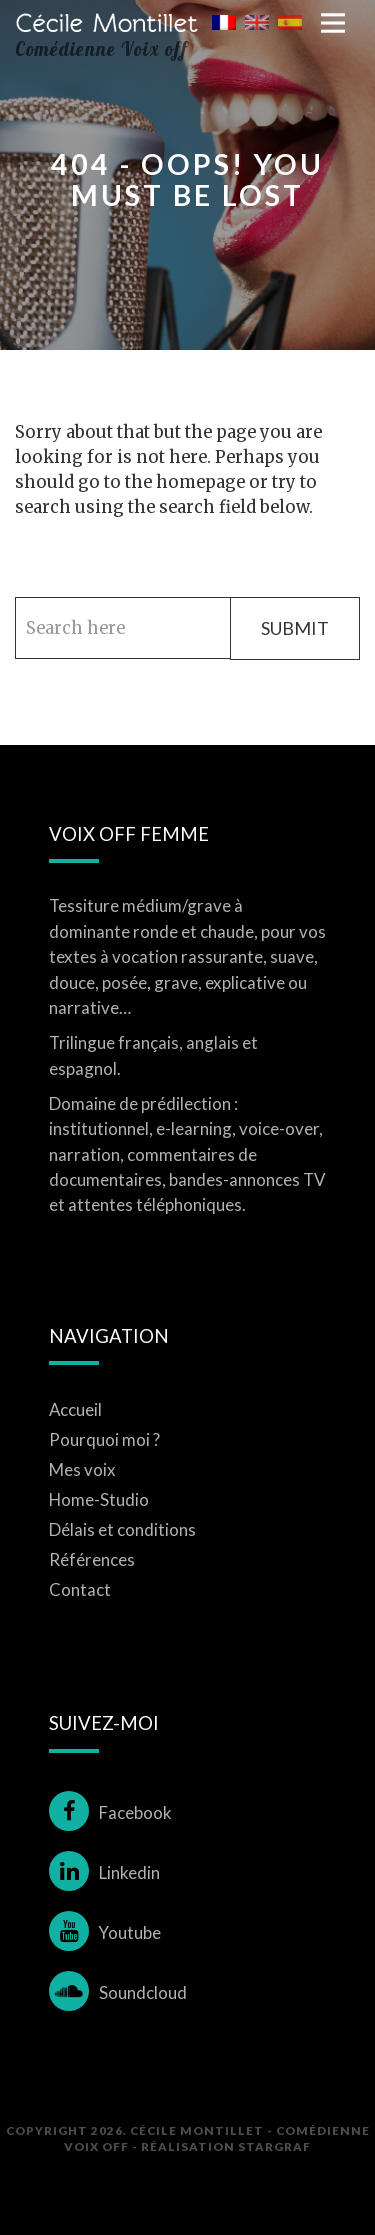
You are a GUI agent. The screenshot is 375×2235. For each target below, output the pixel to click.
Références (92, 1559)
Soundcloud (118, 1992)
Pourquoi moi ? (104, 1439)
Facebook (110, 1812)
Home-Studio (99, 1499)
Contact (80, 1589)
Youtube (105, 1932)
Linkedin (104, 1872)
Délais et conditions (122, 1529)
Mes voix (82, 1469)
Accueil (75, 1409)
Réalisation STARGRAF (226, 2146)
